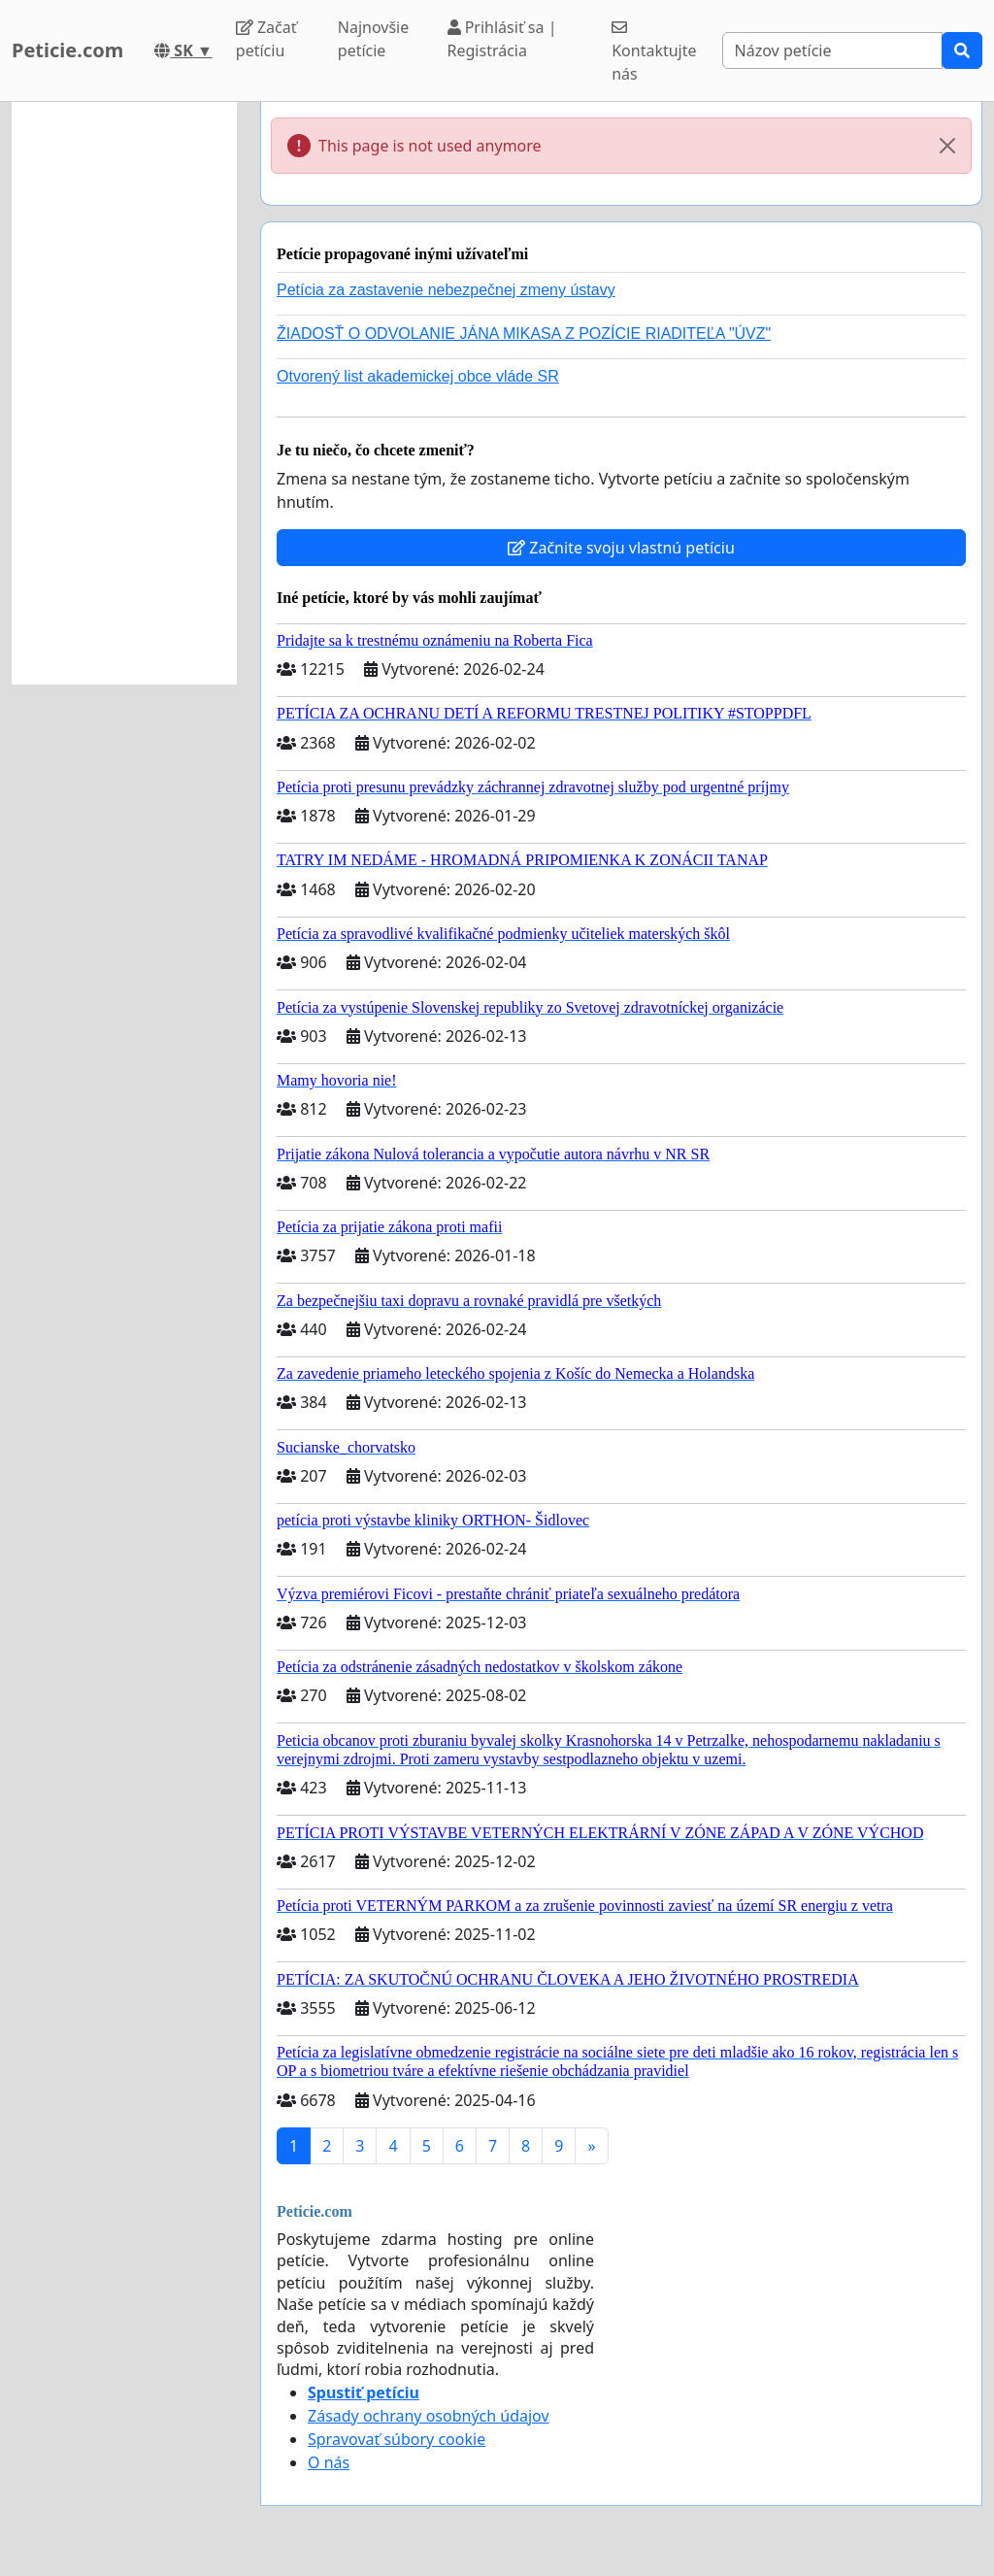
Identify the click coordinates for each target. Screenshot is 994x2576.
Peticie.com (67, 50)
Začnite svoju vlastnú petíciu (621, 547)
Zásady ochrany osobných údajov (428, 2415)
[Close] (947, 145)
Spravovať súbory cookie (396, 2439)
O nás (328, 2462)
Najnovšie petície (373, 39)
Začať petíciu (266, 39)
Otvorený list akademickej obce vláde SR (418, 376)
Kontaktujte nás (654, 51)
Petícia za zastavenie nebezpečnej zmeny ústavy (446, 290)
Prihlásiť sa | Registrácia (502, 39)
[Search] (832, 50)
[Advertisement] (124, 393)
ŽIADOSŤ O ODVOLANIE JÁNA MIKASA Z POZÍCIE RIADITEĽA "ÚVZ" (524, 333)
